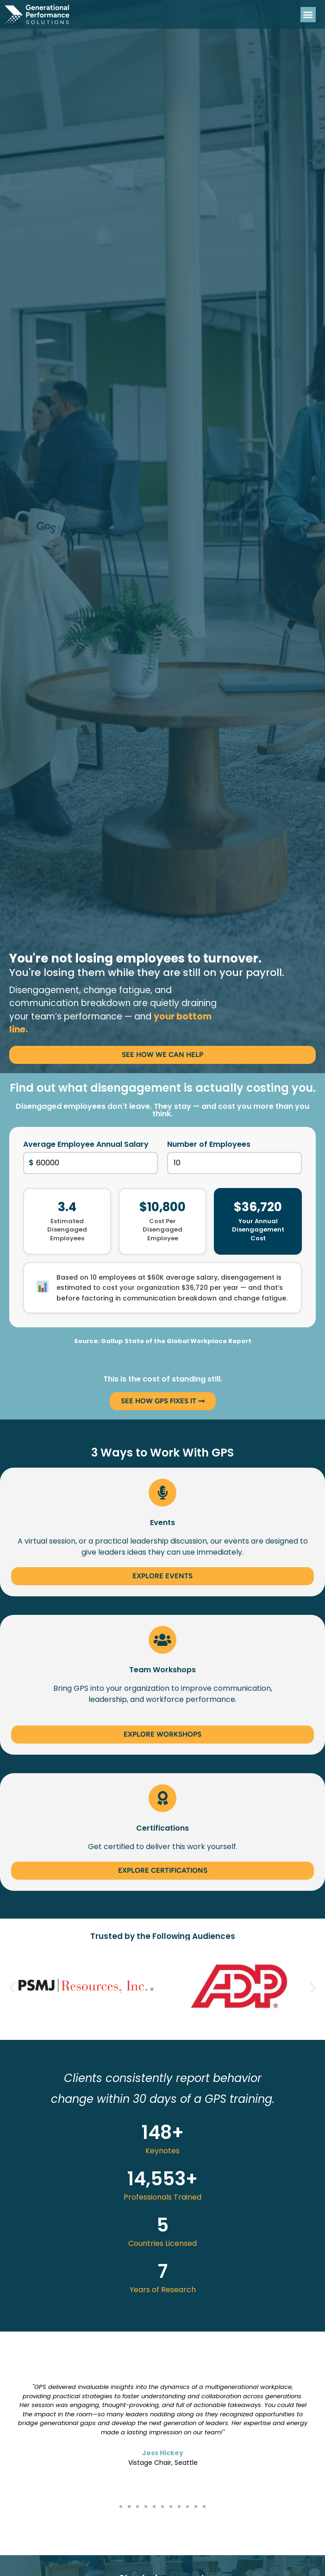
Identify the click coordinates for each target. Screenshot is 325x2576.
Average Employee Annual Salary (86, 1144)
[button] (308, 14)
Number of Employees (208, 1144)
